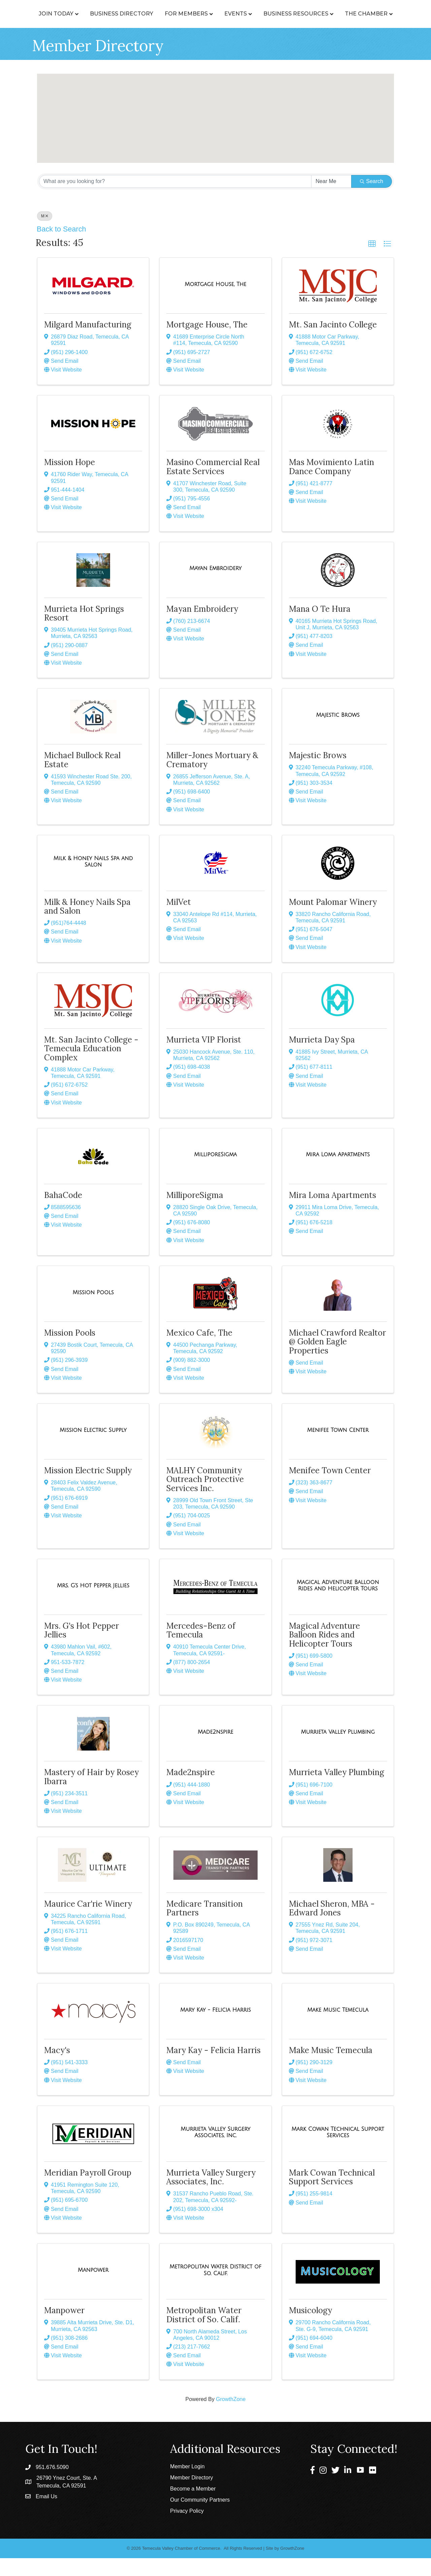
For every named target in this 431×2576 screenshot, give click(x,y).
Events (295, 13)
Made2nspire (190, 1790)
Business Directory (121, 13)
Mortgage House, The (206, 342)
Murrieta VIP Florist (203, 1057)
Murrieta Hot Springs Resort (84, 631)
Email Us (46, 2514)
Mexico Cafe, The (199, 1350)
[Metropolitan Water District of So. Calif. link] (215, 2287)
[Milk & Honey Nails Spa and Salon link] (93, 879)
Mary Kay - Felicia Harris (213, 2068)
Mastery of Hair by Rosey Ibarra (91, 1794)
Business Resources (355, 13)
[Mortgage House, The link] (215, 302)
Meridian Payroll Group (87, 2190)
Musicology (310, 2328)
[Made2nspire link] (215, 1749)
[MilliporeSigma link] (215, 1172)
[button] (250, 152)
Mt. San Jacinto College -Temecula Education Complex (91, 1066)
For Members (185, 13)
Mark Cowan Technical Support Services (332, 2194)
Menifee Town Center (330, 1488)
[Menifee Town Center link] (338, 1448)
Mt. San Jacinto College (333, 342)
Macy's (57, 2068)
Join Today (55, 13)
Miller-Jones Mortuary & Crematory (212, 777)
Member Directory (191, 2495)
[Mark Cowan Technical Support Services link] (338, 2150)
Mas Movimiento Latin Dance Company (331, 484)
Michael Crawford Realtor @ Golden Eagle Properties (337, 1359)
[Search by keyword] (175, 199)
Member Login (187, 2484)
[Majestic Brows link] (338, 733)
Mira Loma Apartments (332, 1213)
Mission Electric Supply (88, 1488)
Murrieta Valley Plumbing (336, 1790)
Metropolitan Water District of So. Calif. (203, 2332)
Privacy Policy (187, 2529)
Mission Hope (69, 480)
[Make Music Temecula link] (338, 2027)
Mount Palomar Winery (333, 920)
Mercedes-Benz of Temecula (200, 1648)
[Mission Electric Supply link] (93, 1448)
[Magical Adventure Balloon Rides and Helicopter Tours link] (338, 1603)
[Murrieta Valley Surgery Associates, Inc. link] (215, 2150)
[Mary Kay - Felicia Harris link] (215, 2027)
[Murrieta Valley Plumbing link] (338, 1749)
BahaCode (63, 1213)
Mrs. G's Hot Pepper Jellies (81, 1648)
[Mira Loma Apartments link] (338, 1172)
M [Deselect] (44, 234)
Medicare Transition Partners (204, 1926)
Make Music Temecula (330, 2068)
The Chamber (213, 31)
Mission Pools (69, 1350)
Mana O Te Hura (320, 627)
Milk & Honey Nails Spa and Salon (87, 924)
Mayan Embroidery (202, 627)
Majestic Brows (317, 773)
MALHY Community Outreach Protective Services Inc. (205, 1497)
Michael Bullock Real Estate (82, 777)
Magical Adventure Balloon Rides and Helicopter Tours (324, 1652)
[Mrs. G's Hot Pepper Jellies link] (93, 1603)
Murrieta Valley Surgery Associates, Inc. (211, 2194)
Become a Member (193, 2506)
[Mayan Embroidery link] (215, 586)
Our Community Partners (200, 2517)
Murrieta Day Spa (322, 1057)
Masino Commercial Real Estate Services (213, 484)
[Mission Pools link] (93, 1310)
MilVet (178, 920)
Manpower (64, 2328)
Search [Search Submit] (371, 199)
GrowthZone (230, 2417)
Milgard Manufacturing (87, 342)
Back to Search (61, 247)
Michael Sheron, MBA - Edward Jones (332, 1926)
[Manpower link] (93, 2288)
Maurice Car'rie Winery (88, 1921)
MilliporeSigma (194, 1213)
